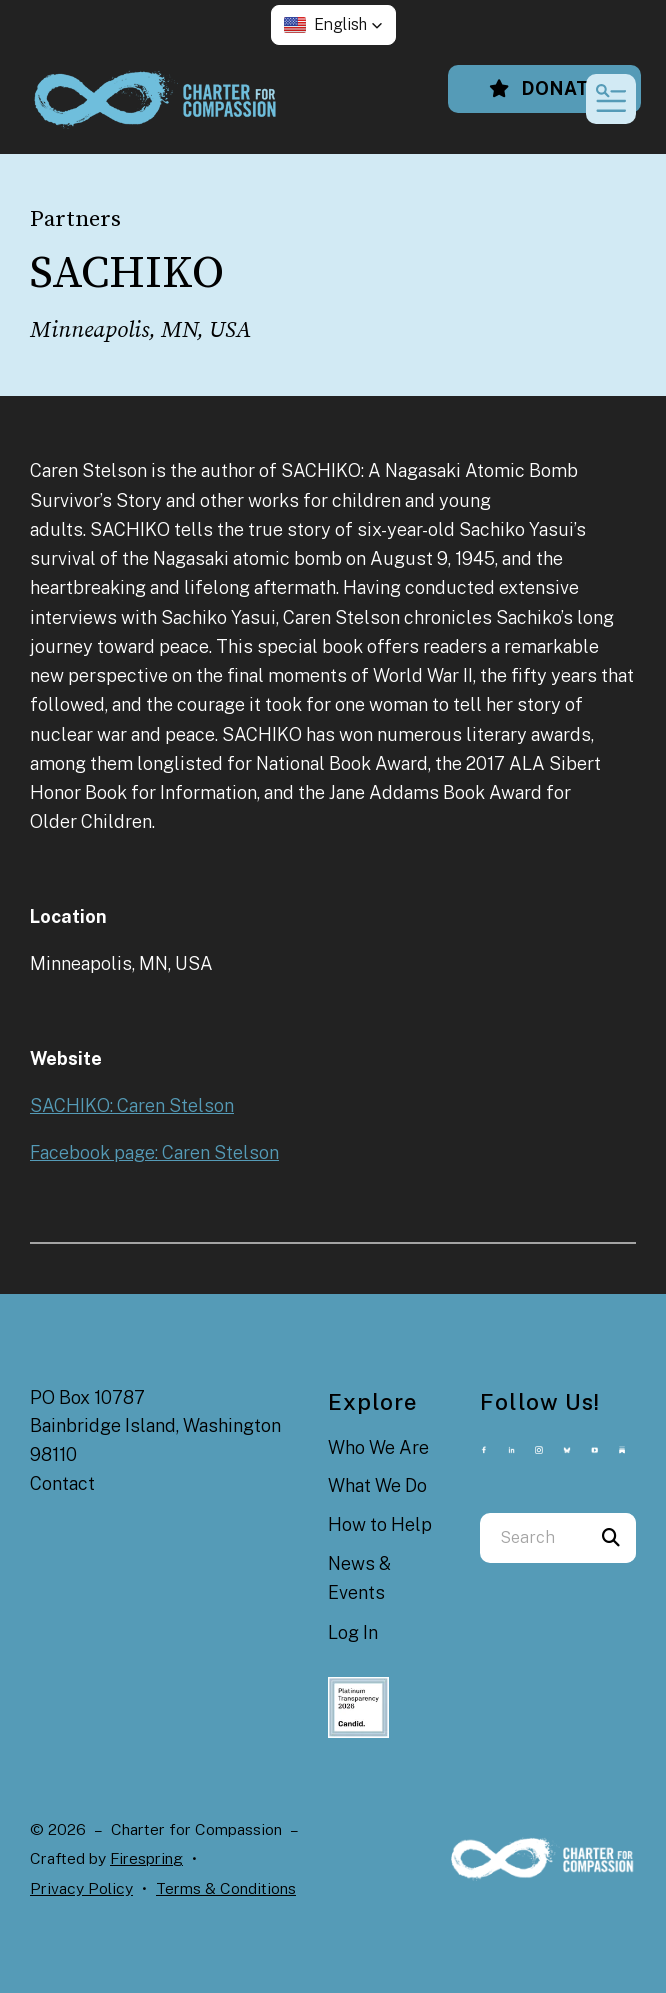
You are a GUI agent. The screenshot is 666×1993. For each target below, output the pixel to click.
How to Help (380, 1524)
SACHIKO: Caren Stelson (132, 1105)
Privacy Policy (81, 1888)
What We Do (377, 1485)
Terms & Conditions (226, 1888)
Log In (353, 1632)
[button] (333, 25)
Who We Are (378, 1447)
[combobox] (533, 1538)
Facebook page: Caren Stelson (154, 1152)
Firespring (146, 1858)
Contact (62, 1483)
